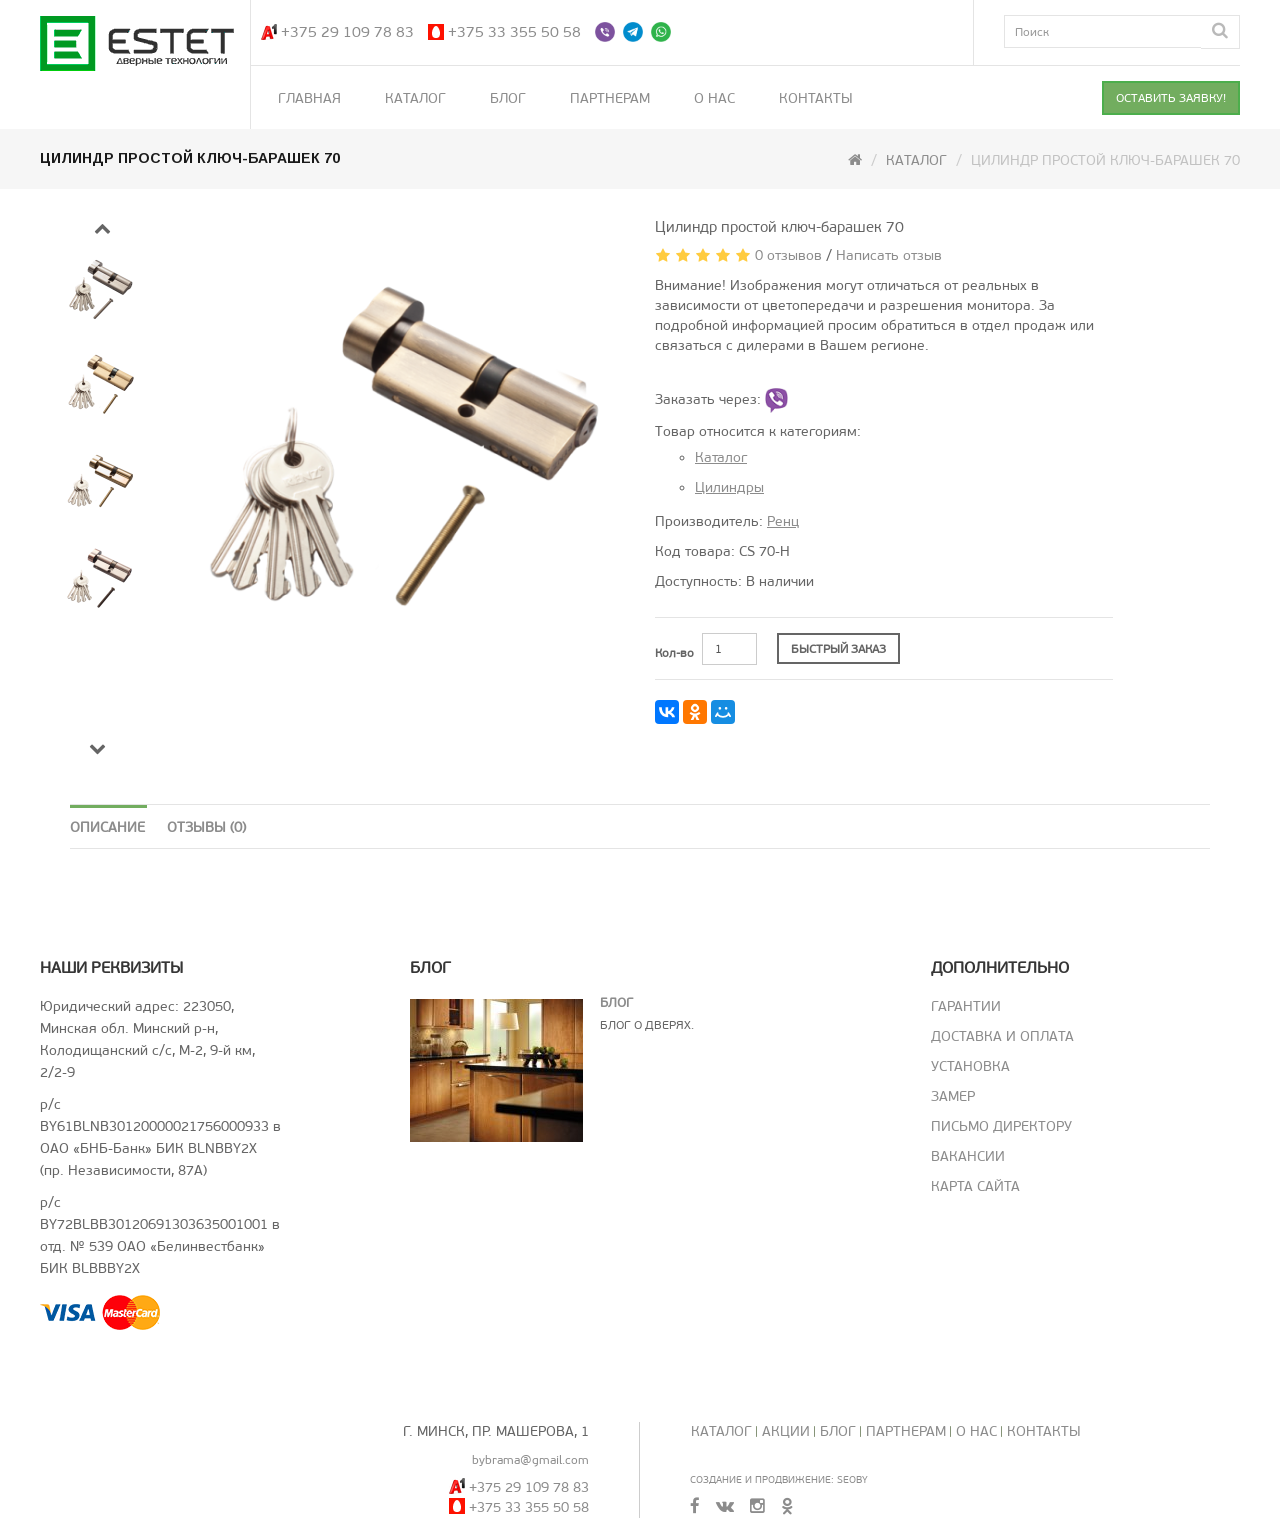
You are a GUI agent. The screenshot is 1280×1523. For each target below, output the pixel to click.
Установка (970, 1066)
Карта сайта (975, 1186)
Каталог (415, 98)
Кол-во (674, 653)
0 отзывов (788, 255)
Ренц (783, 521)
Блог (508, 98)
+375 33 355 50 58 (514, 32)
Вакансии (968, 1156)
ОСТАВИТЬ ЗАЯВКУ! (1171, 98)
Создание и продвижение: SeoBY (779, 1479)
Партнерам (610, 98)
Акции (786, 1431)
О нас (714, 98)
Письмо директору (1001, 1126)
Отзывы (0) (206, 827)
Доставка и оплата (1002, 1036)
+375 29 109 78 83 (347, 32)
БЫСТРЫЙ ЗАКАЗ (838, 649)
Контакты (816, 98)
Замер (953, 1096)
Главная (309, 98)
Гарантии (966, 1006)
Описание (107, 827)
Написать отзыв (889, 255)
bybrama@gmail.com (530, 1460)
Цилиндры (729, 487)
